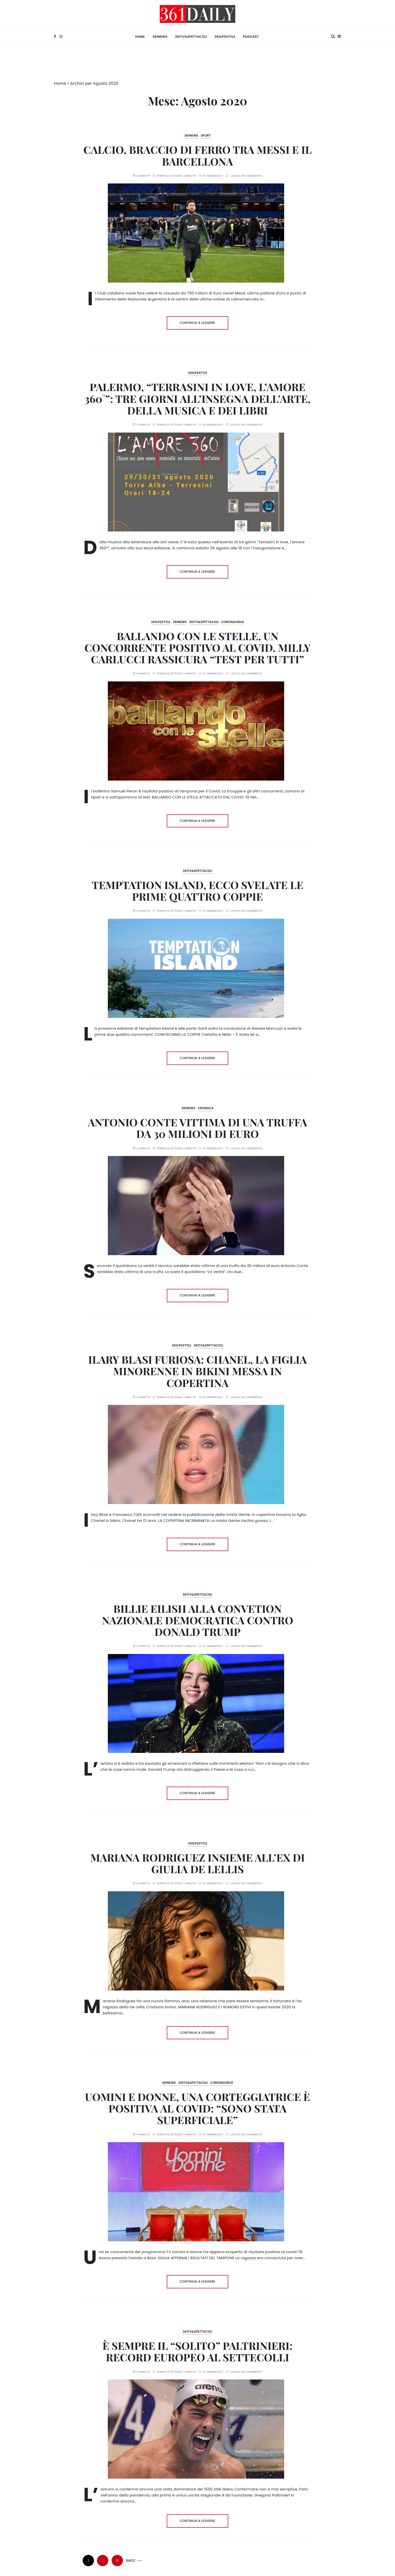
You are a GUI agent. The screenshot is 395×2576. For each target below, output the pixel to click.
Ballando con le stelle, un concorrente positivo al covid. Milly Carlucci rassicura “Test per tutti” (197, 644)
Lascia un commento (246, 173)
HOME (140, 35)
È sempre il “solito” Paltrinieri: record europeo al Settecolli (198, 2348)
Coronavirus (232, 619)
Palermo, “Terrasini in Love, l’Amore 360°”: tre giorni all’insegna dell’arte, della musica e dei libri (197, 395)
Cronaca (206, 1105)
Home (60, 81)
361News (160, 35)
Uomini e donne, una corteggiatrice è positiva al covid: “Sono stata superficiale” (197, 2105)
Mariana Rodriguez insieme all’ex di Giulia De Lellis (197, 1860)
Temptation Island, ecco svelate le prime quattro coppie (197, 888)
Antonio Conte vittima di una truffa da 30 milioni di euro (197, 1125)
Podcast (251, 35)
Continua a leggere (197, 320)
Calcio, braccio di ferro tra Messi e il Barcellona (197, 152)
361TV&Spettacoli (191, 35)
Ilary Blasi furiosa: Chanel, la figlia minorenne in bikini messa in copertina (197, 1368)
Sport (206, 133)
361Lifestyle (224, 35)
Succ (131, 2557)
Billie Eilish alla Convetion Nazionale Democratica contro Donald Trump (197, 1617)
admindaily (214, 173)
